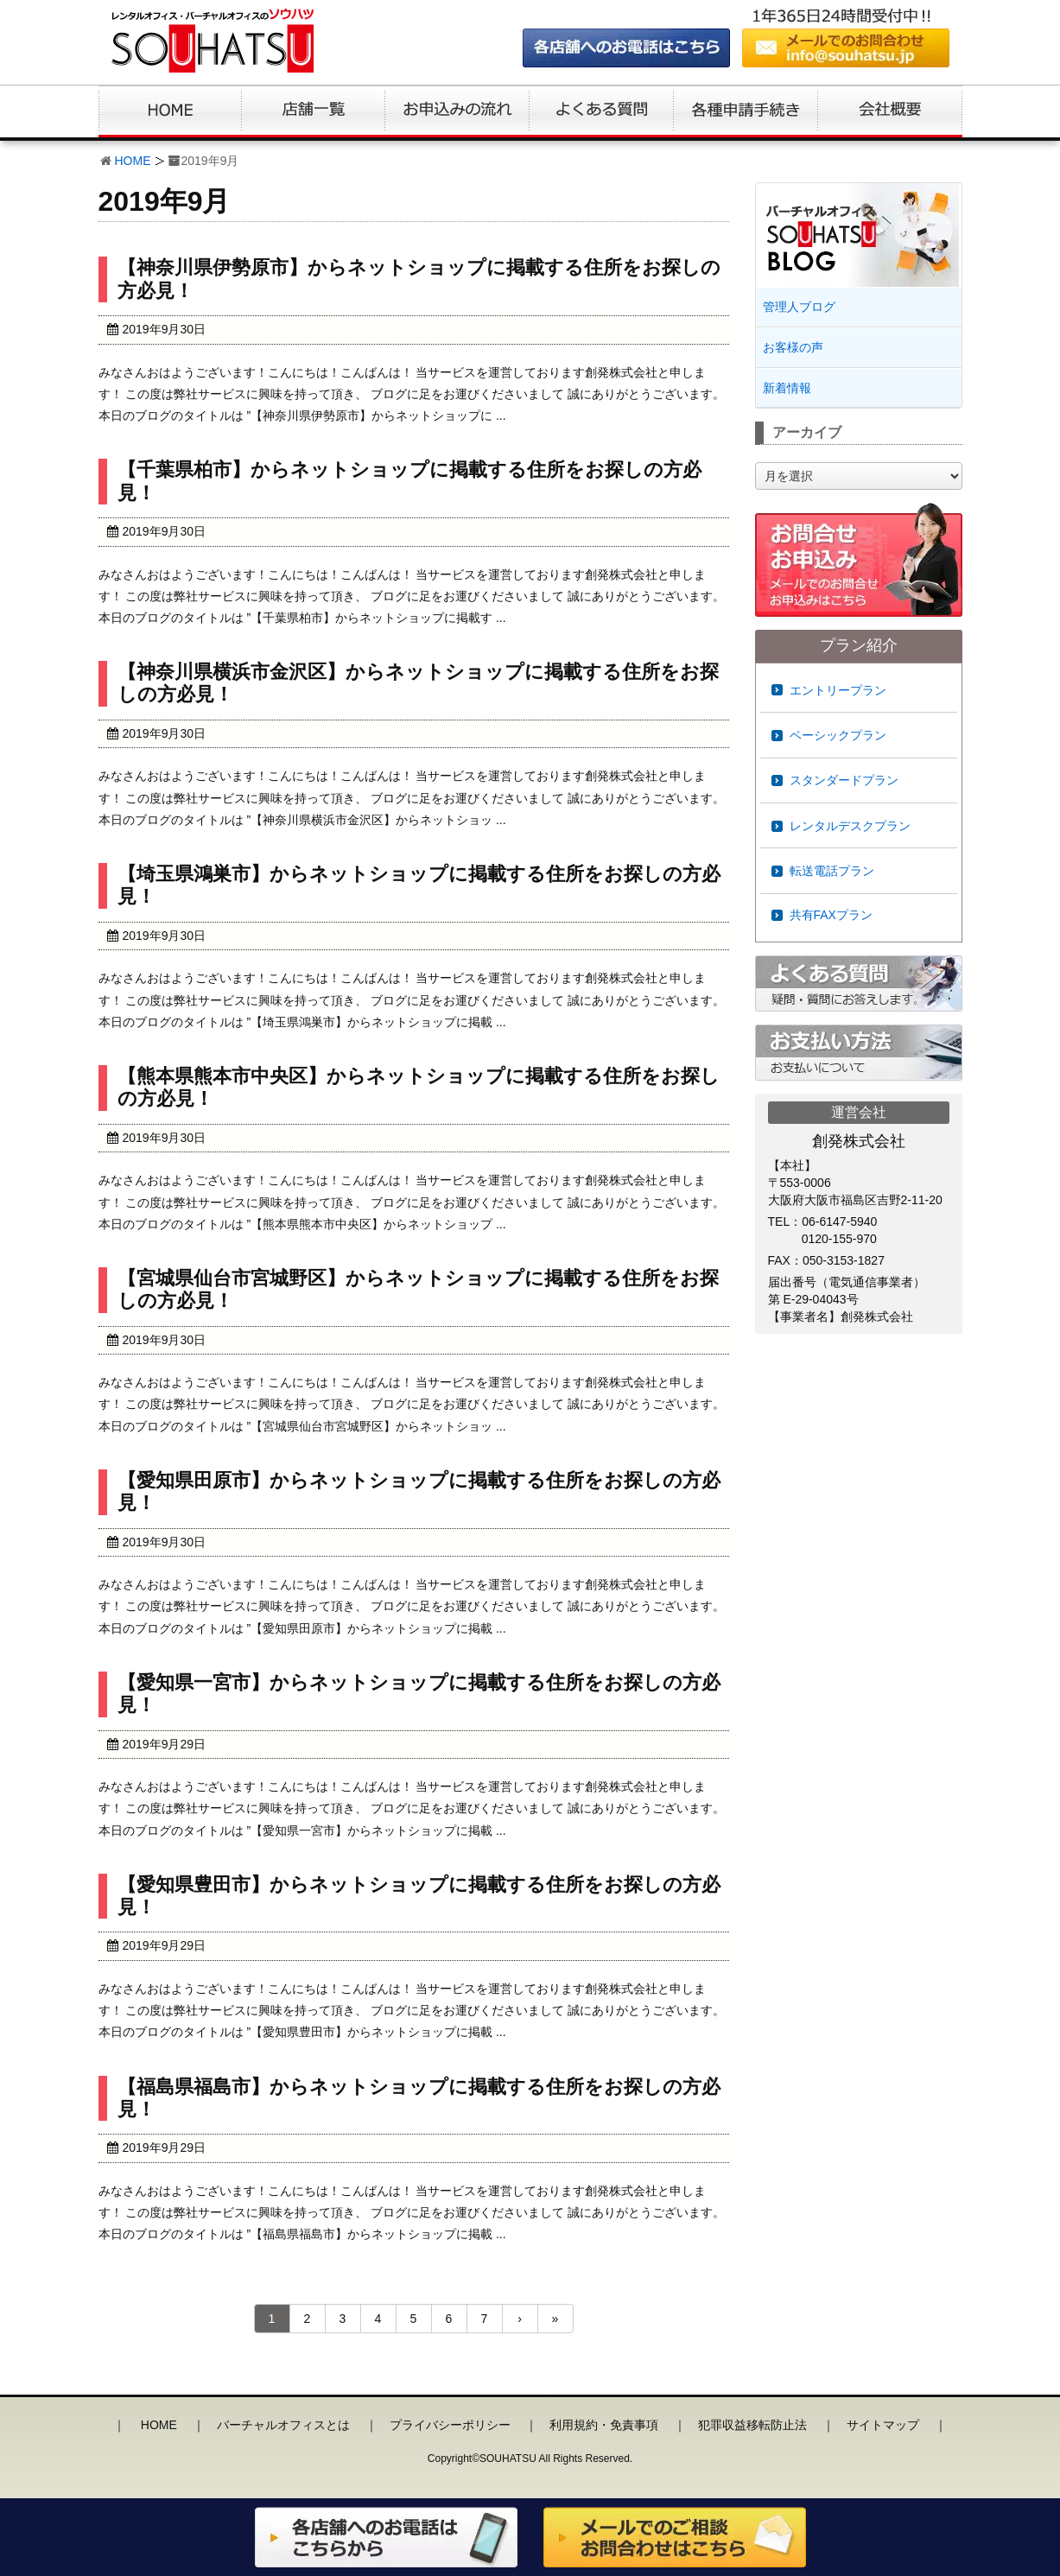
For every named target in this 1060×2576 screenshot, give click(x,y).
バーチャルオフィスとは (283, 2425)
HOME (133, 161)
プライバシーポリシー (450, 2425)
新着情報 (787, 388)
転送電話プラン (832, 871)
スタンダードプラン (844, 780)
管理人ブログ (799, 307)
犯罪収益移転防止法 (752, 2425)
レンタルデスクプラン (850, 826)
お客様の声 (793, 347)
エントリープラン (838, 690)
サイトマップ (883, 2425)
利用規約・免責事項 (603, 2425)
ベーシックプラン (838, 735)
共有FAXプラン (831, 915)
